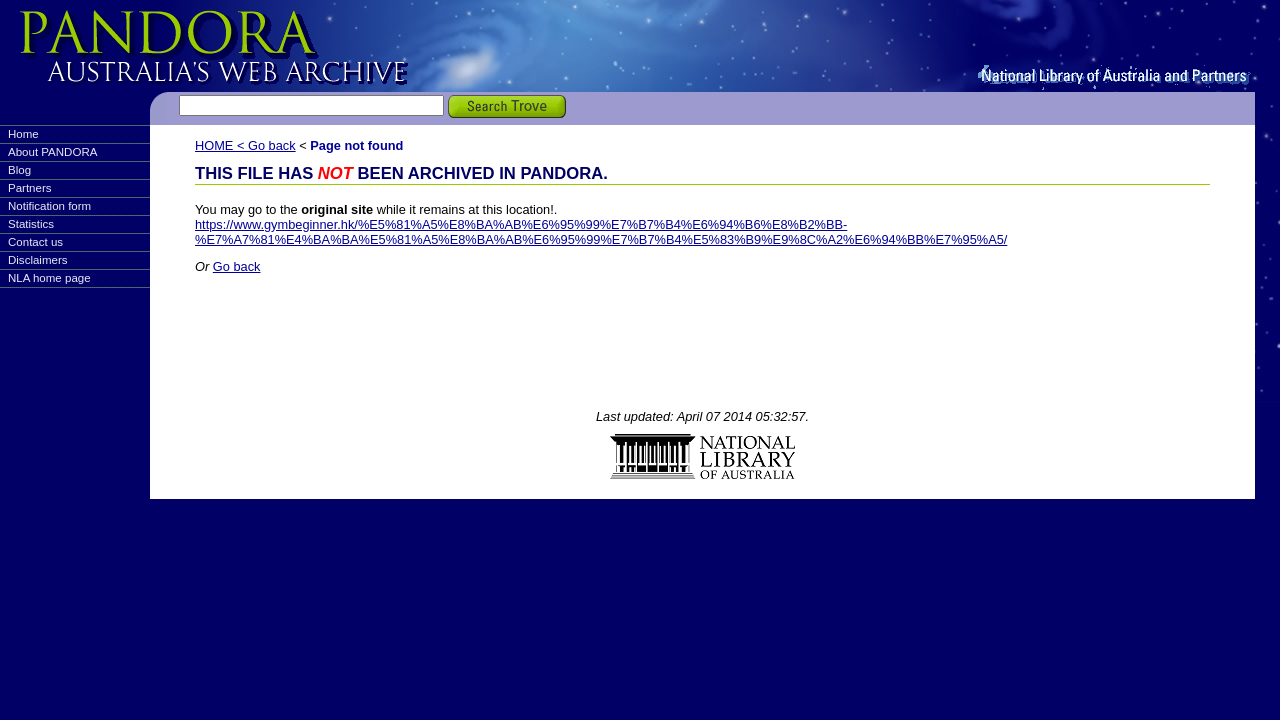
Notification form (49, 206)
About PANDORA (52, 152)
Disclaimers (38, 260)
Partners (30, 188)
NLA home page (49, 278)
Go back (272, 145)
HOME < (221, 145)
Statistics (31, 224)
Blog (19, 170)
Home (23, 134)
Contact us (35, 242)
